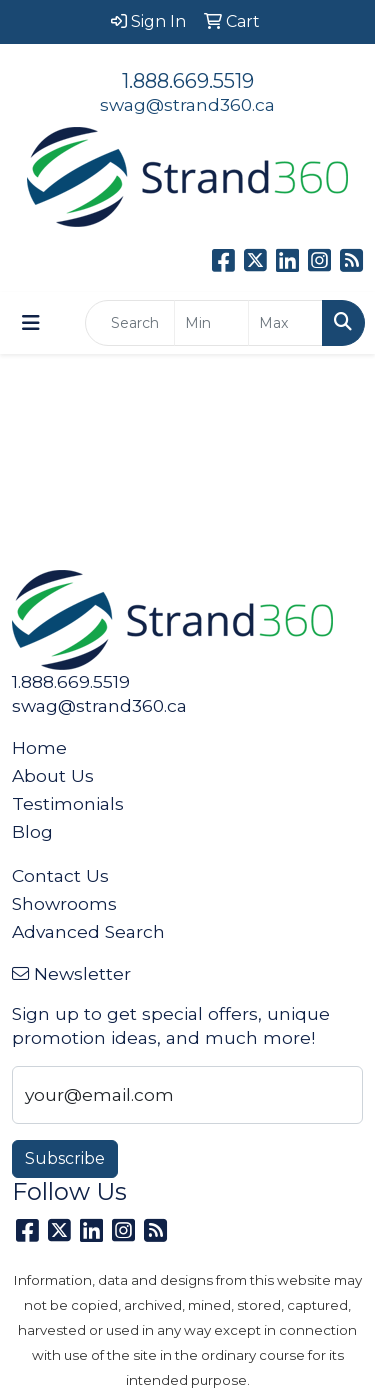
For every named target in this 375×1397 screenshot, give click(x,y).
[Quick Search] (130, 323)
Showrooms (64, 903)
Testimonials (68, 803)
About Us (53, 775)
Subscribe (65, 1158)
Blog (32, 831)
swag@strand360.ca (187, 104)
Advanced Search (88, 931)
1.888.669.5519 (188, 81)
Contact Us (60, 875)
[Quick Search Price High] (285, 323)
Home (39, 747)
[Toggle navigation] (31, 323)
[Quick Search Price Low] (211, 323)
